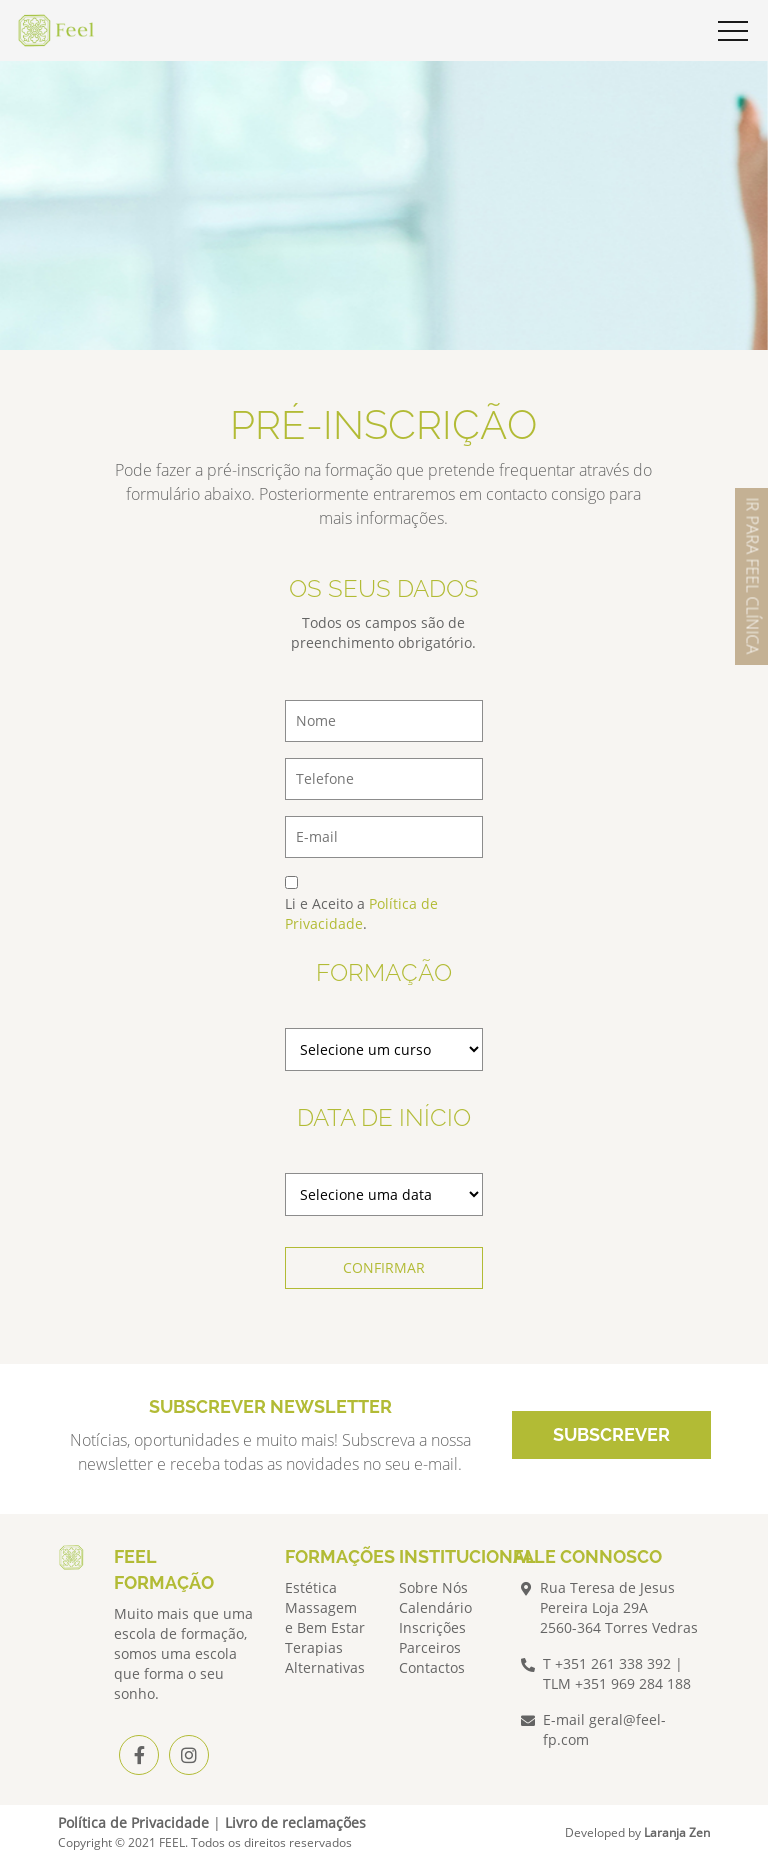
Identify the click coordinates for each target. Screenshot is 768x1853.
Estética (311, 1587)
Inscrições (432, 1627)
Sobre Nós (433, 1587)
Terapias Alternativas (325, 1657)
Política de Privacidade (361, 913)
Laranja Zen (677, 1832)
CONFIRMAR (384, 1267)
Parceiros (430, 1647)
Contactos (432, 1667)
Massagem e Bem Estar (325, 1617)
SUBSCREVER (611, 1434)
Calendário (435, 1607)
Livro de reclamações (295, 1822)
